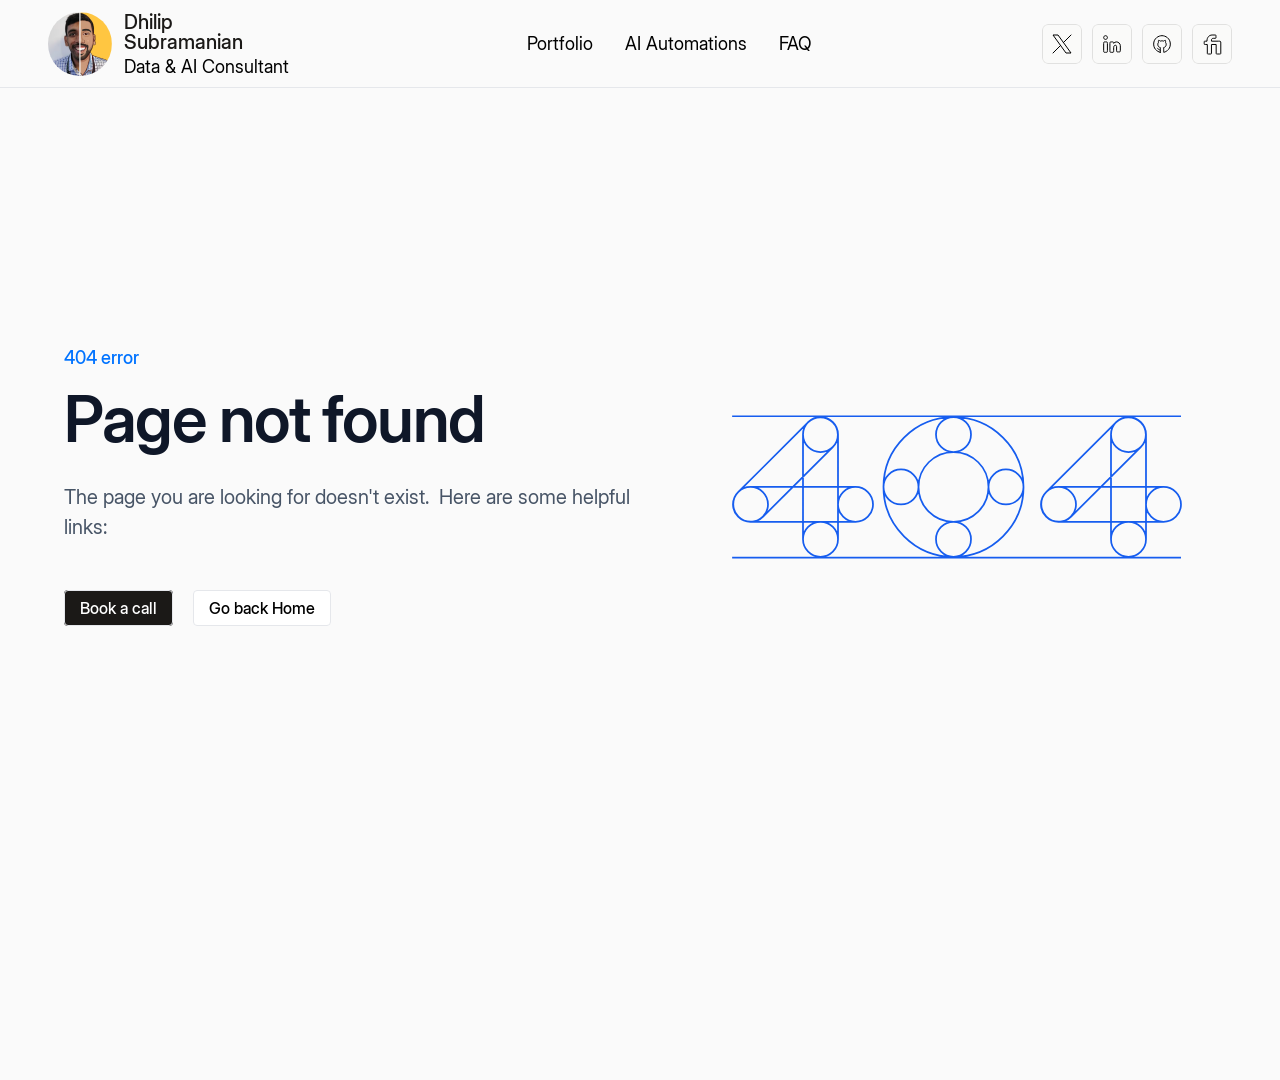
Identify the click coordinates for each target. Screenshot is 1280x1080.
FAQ (795, 43)
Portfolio (560, 43)
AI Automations (686, 43)
